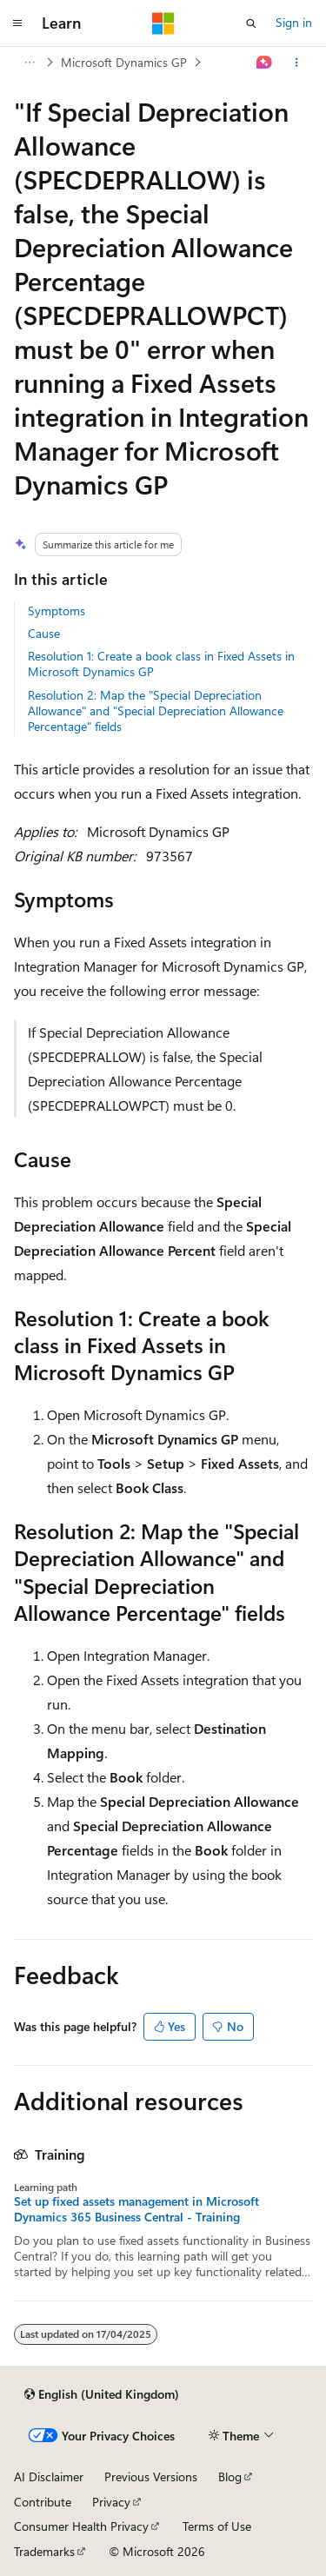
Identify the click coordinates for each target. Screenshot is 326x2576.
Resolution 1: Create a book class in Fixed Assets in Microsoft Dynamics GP (161, 663)
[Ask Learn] (265, 62)
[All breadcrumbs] (29, 62)
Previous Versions (150, 2476)
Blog (230, 2476)
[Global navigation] (17, 23)
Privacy (111, 2501)
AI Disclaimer (48, 2476)
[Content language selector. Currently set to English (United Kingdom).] (102, 2394)
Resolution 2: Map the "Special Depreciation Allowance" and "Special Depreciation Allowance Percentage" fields (155, 710)
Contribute (42, 2501)
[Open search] (251, 23)
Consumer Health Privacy (81, 2526)
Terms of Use (217, 2526)
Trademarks (44, 2551)
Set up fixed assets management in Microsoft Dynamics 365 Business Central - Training (136, 2209)
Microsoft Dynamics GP (124, 62)
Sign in (294, 22)
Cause (44, 633)
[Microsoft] (163, 23)
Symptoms (56, 610)
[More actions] (297, 62)
